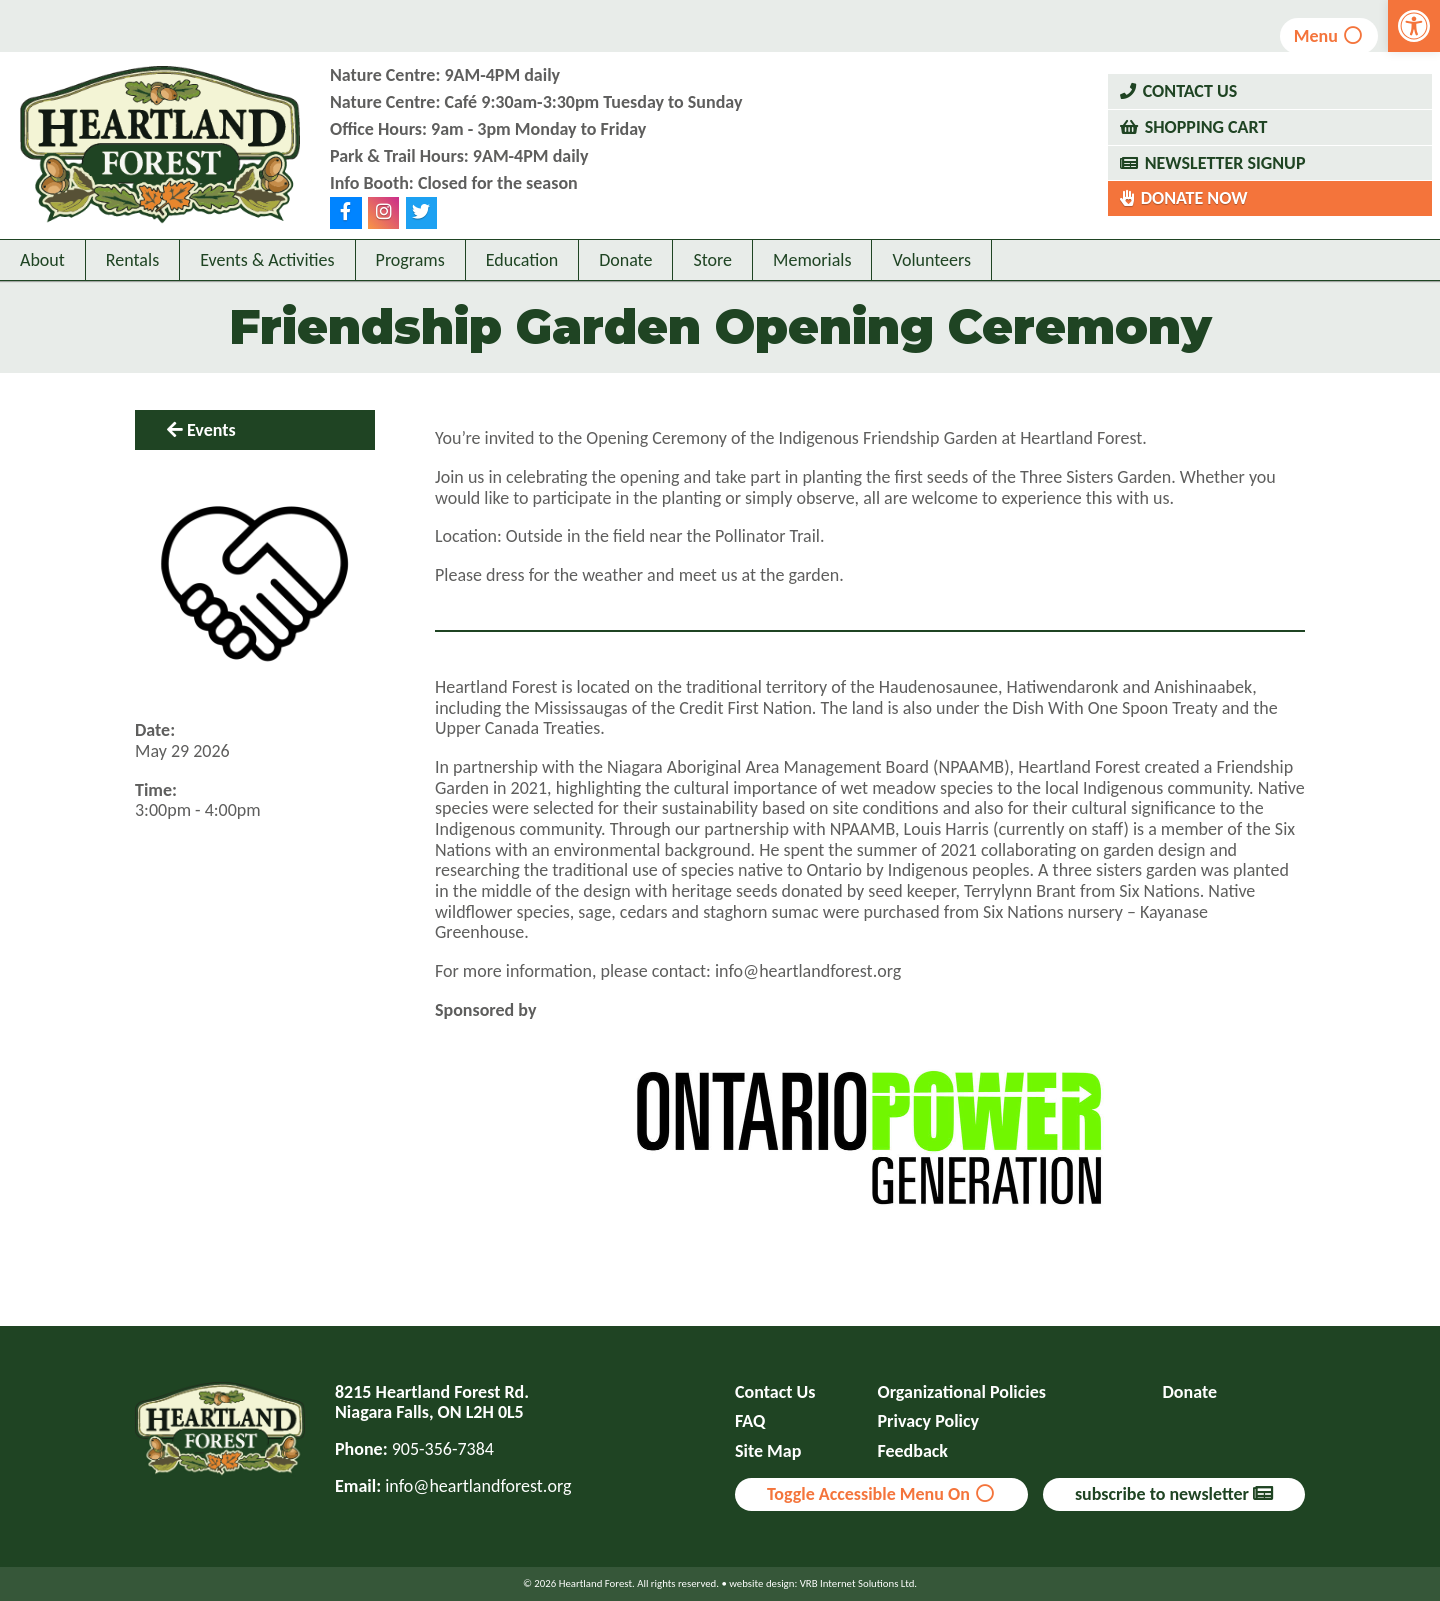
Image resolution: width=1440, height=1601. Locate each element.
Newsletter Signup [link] (1225, 163)
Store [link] (712, 260)
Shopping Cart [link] (1206, 127)
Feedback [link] (913, 1451)
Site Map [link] (768, 1451)
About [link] (42, 260)
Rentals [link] (132, 260)
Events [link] (211, 430)
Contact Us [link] (1190, 91)
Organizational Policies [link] (962, 1392)
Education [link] (522, 260)
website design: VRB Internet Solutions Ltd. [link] (823, 1583)
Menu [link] (1329, 36)
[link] (1414, 26)
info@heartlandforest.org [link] (478, 1486)
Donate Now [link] (1194, 198)
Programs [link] (410, 260)
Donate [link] (625, 260)
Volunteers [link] (931, 260)
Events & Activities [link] (267, 260)
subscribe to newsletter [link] (1174, 1494)
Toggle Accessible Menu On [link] (881, 1494)
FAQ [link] (750, 1421)
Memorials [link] (812, 260)
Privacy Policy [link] (929, 1421)
